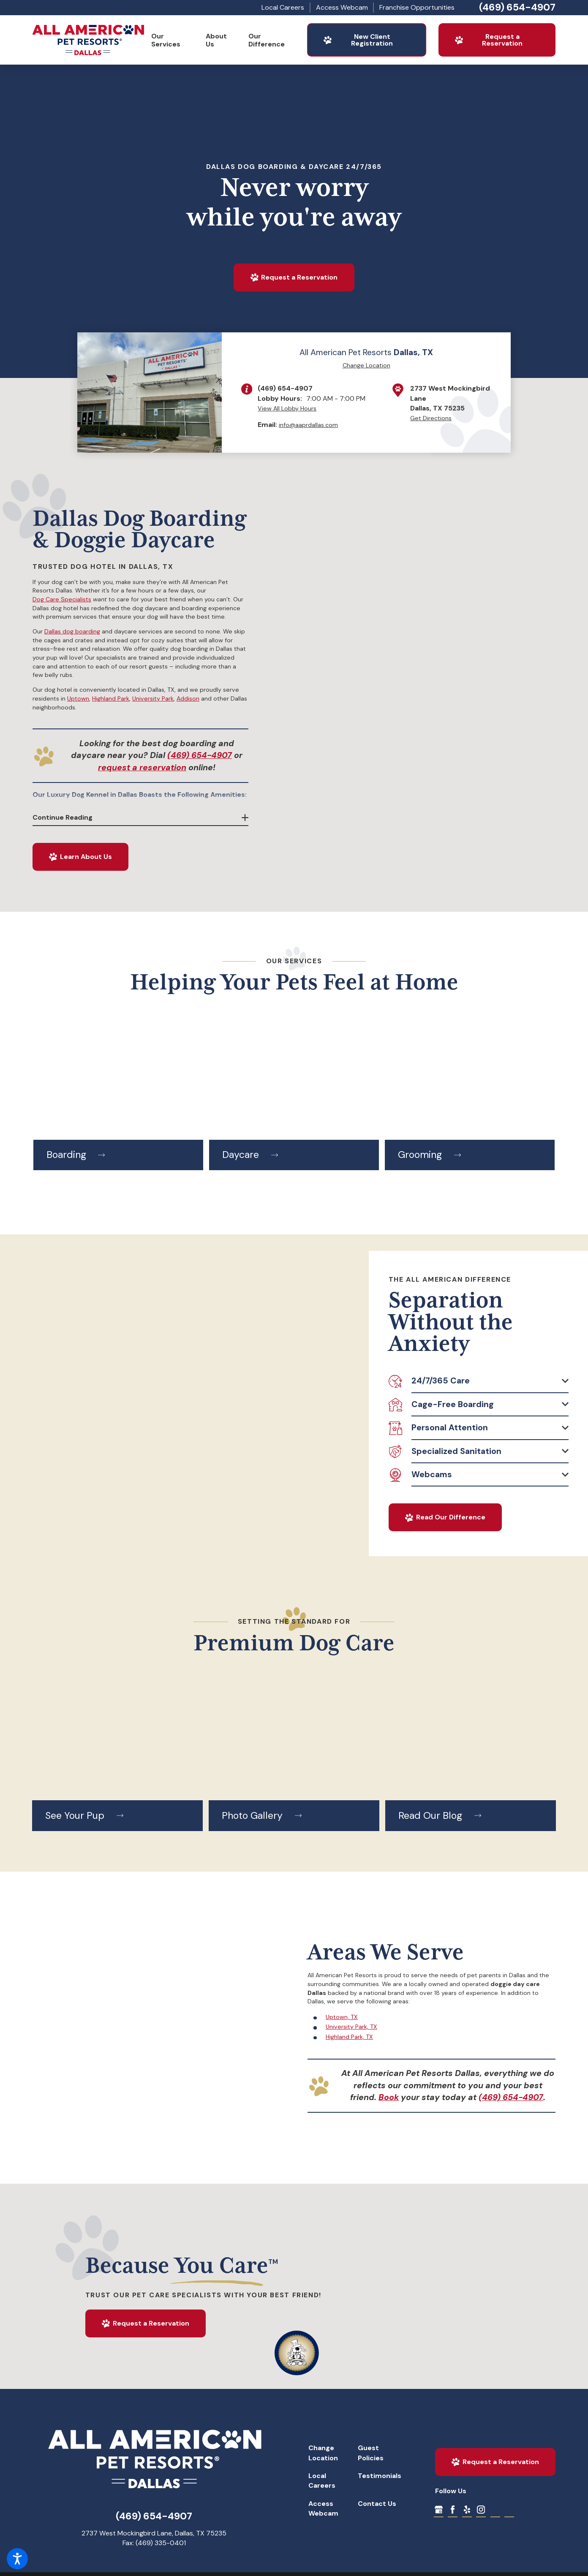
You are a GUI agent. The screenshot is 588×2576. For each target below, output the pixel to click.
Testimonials (379, 2475)
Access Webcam (342, 7)
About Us (216, 40)
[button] (17, 2558)
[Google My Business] (439, 2509)
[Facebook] (453, 2509)
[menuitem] (172, 40)
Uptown (78, 698)
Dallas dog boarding (72, 631)
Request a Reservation (488, 40)
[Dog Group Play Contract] (495, 2509)
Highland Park (110, 698)
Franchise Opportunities (417, 7)
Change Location (366, 365)
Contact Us (377, 2503)
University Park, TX (351, 2026)
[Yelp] (467, 2509)
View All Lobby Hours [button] (287, 408)
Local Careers (282, 7)
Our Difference (266, 40)
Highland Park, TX (349, 2037)
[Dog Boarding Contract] (509, 2509)
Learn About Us (80, 857)
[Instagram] (481, 2509)
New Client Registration (358, 40)
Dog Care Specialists (62, 599)
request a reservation (142, 767)
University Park (153, 698)
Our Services (165, 40)
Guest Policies (371, 2452)
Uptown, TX (342, 2017)
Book (388, 2097)
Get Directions (431, 418)
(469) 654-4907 (517, 7)
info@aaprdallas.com (308, 425)
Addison (188, 698)
